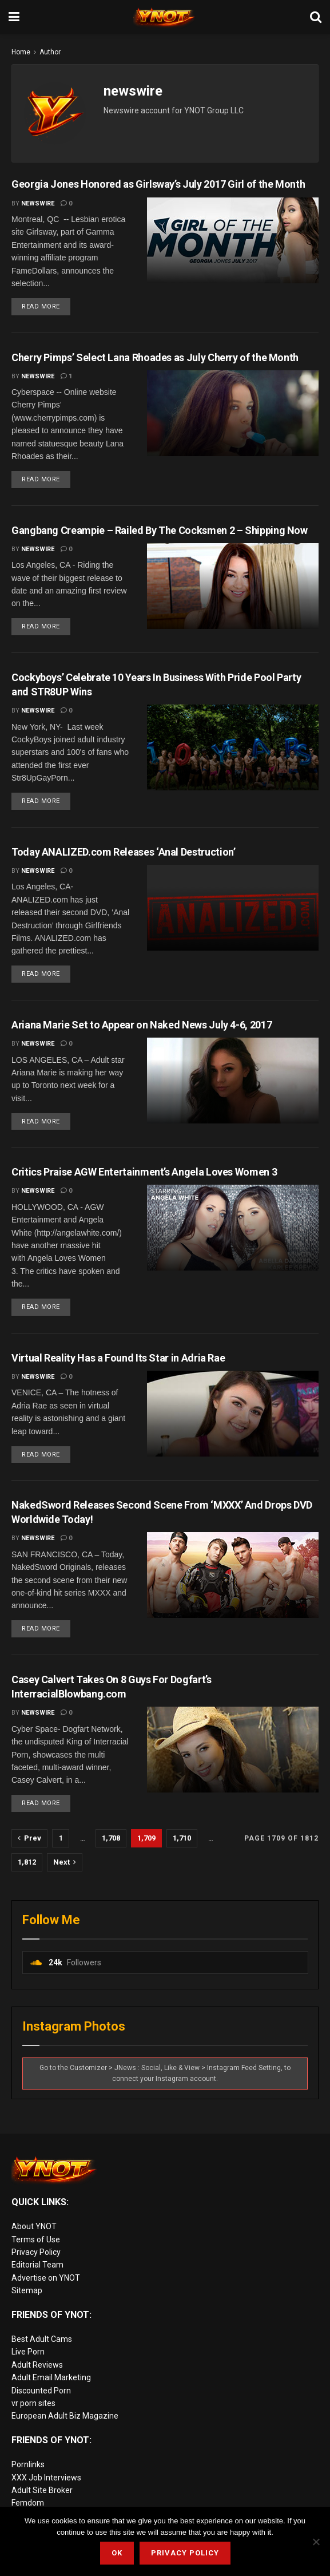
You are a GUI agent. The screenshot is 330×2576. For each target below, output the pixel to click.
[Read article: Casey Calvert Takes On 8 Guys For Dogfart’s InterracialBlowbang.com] (233, 1752)
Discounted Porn (41, 2392)
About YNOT (34, 2228)
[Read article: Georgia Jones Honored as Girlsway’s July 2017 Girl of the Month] (233, 240)
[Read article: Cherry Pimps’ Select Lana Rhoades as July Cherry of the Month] (233, 413)
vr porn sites (33, 2405)
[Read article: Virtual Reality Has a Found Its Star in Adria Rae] (233, 1415)
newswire (37, 203)
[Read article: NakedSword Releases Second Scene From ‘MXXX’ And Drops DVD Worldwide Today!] (233, 1577)
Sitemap (26, 2292)
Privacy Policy (36, 2254)
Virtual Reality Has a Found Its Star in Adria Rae (118, 1360)
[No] (315, 2541)
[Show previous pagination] (29, 1840)
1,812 (27, 1864)
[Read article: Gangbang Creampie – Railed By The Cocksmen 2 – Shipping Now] (233, 587)
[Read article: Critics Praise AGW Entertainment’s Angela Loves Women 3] (233, 1229)
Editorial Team (37, 2267)
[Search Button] (315, 17)
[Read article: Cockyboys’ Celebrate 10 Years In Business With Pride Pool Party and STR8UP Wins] (233, 749)
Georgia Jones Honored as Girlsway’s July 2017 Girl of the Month (158, 184)
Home (20, 52)
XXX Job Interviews (46, 2479)
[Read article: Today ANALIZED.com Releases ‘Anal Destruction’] (233, 909)
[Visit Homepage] (164, 17)
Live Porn (28, 2354)
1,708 (111, 1840)
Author (50, 52)
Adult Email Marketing (51, 2379)
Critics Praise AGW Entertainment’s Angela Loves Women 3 (144, 1174)
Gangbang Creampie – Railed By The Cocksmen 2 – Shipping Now (159, 530)
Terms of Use (35, 2241)
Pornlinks (28, 2466)
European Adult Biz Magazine (64, 2418)
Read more (46, 304)
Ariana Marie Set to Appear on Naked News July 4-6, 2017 (141, 1026)
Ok (117, 2553)
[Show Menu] (14, 17)
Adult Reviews (37, 2367)
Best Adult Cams (41, 2341)
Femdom (27, 2505)
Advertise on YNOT (45, 2280)
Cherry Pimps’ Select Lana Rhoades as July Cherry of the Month (155, 357)
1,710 (182, 1840)
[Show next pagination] (64, 1864)
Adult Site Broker (42, 2492)
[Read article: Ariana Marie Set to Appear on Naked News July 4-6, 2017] (233, 1082)
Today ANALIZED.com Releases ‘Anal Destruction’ (123, 852)
